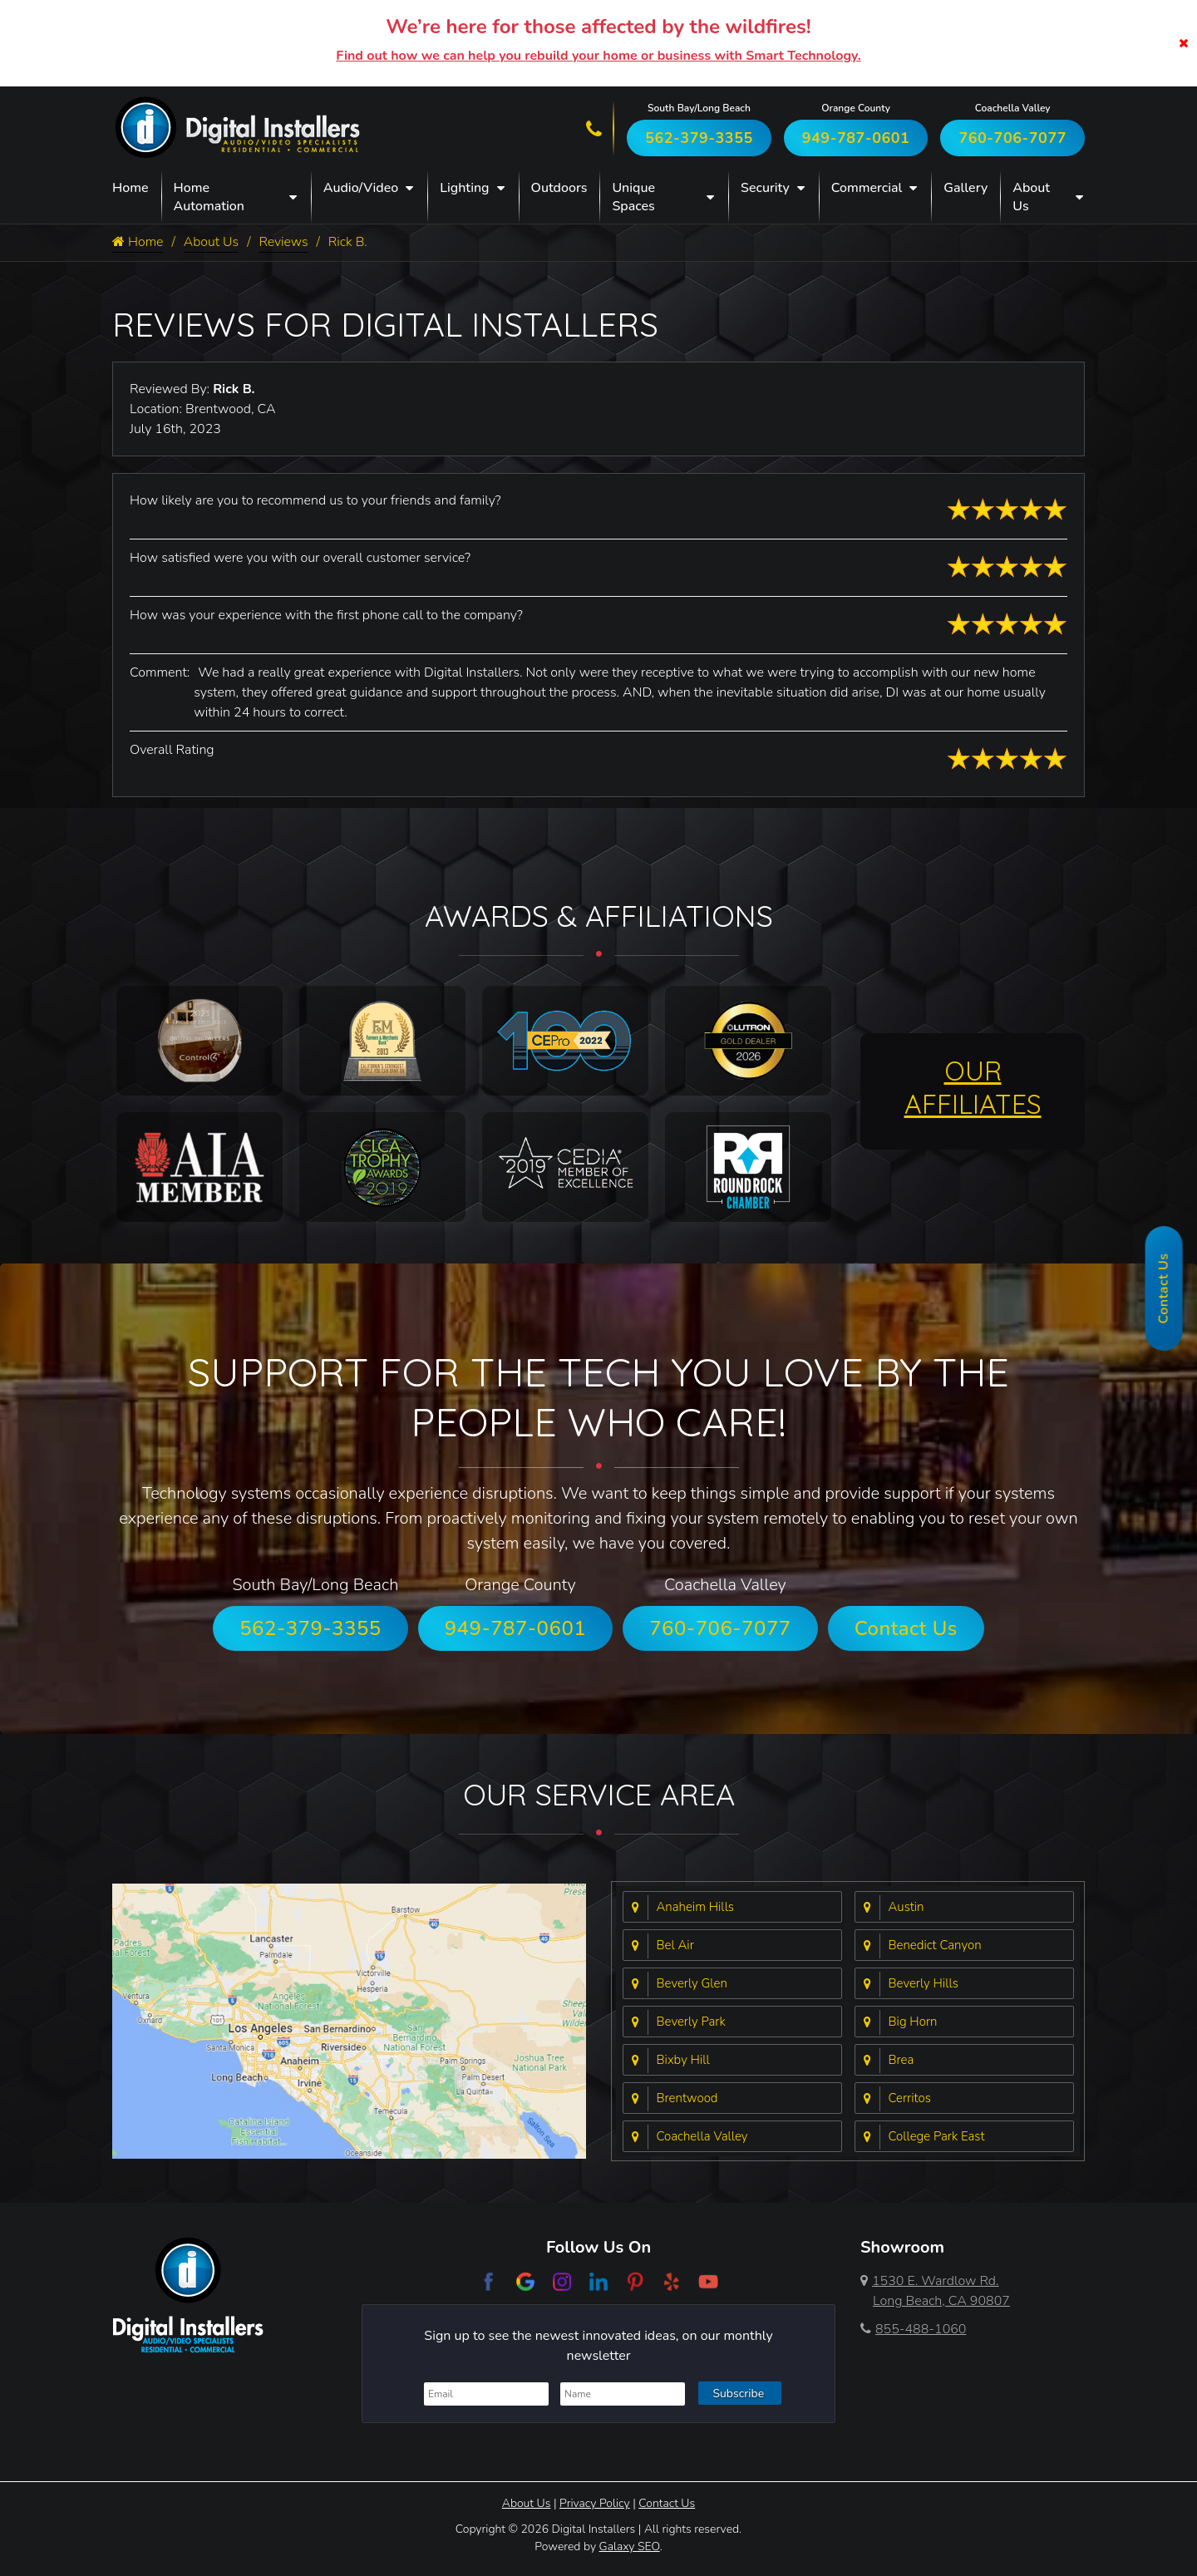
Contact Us (906, 1628)
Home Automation (209, 197)
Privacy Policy (594, 2503)
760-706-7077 (1012, 138)
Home (130, 188)
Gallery (965, 188)
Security (765, 188)
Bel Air (675, 1945)
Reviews (284, 243)
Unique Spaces (633, 197)
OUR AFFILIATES (973, 1087)
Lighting (464, 188)
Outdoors (559, 188)
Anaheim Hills (696, 1907)
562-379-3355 (699, 138)
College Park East (937, 2136)
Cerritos (910, 2098)
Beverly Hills (923, 1983)
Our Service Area (599, 1794)
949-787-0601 (856, 138)
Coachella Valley (702, 2136)
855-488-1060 (913, 2329)
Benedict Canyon (935, 1945)
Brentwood (687, 2098)
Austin (906, 1907)
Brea (901, 2059)
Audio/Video (360, 188)
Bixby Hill (683, 2059)
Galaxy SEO (629, 2546)
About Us (1031, 197)
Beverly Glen (692, 1983)
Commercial (867, 188)
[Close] (1183, 43)
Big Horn (913, 2021)
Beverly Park (691, 2021)
